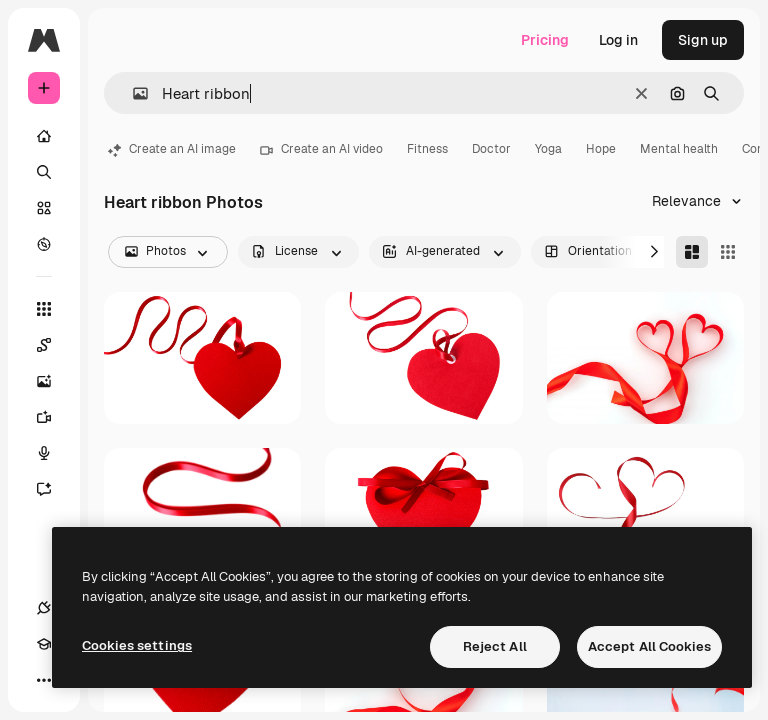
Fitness (427, 149)
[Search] (44, 172)
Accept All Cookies (649, 646)
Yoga (548, 149)
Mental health (679, 149)
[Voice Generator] (54, 453)
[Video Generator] (54, 417)
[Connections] (44, 608)
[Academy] (44, 644)
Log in (618, 40)
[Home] (44, 136)
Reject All (495, 646)
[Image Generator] (54, 381)
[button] (132, 93)
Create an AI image (172, 149)
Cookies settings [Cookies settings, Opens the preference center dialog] (137, 645)
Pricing (545, 40)
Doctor (491, 149)
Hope (601, 149)
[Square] (728, 252)
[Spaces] (54, 345)
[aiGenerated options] (445, 252)
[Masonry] (692, 252)
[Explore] (44, 244)
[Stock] (44, 208)
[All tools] (44, 309)
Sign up (703, 40)
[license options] (298, 252)
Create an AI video (321, 149)
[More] (44, 680)
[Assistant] (54, 489)
